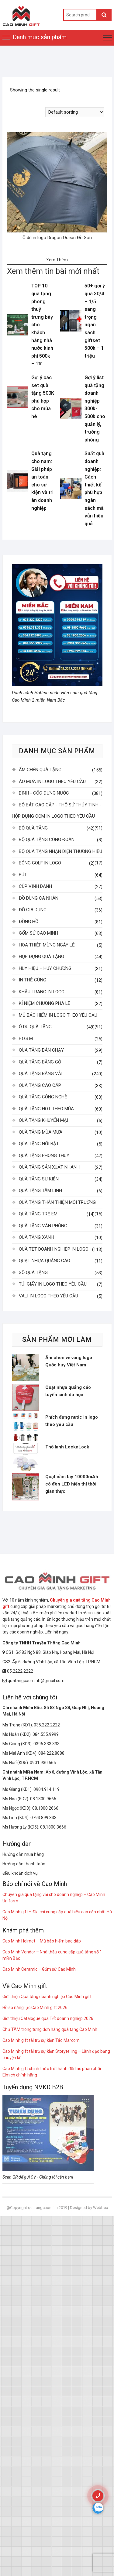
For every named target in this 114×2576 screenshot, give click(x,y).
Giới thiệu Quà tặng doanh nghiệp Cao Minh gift (47, 1996)
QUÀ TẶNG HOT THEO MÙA (46, 1108)
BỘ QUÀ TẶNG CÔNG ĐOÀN (46, 839)
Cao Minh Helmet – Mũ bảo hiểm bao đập (41, 1941)
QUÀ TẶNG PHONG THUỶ (44, 1155)
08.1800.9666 (43, 1798)
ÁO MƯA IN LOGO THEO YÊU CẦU (52, 781)
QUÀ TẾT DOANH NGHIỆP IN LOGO (53, 1249)
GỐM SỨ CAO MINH (38, 933)
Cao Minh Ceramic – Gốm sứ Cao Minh (39, 1969)
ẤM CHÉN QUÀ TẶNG (40, 769)
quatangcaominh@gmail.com (33, 1680)
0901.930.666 (43, 1762)
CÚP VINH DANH (35, 886)
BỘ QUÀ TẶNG (33, 828)
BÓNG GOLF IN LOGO (40, 863)
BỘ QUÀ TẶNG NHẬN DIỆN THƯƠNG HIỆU (60, 851)
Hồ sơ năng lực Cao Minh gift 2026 (34, 2007)
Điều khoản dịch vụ (20, 1873)
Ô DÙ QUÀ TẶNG (35, 1026)
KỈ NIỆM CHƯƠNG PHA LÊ (44, 1003)
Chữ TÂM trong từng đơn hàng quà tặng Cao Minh (49, 2029)
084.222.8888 (51, 1753)
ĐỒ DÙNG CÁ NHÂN (38, 898)
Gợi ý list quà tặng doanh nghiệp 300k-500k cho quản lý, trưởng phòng (95, 409)
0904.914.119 (46, 1789)
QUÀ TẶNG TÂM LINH (40, 1190)
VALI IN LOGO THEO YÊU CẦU (48, 1296)
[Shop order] (74, 112)
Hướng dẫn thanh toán (23, 1863)
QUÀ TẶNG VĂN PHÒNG (43, 1225)
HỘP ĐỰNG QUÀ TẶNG (41, 956)
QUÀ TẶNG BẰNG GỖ (40, 1062)
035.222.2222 (47, 1724)
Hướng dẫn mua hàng (23, 1854)
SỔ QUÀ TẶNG (33, 1272)
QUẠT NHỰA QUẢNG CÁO (44, 1260)
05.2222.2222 (17, 1671)
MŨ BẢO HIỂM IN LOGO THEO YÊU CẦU (58, 1015)
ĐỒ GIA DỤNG (33, 909)
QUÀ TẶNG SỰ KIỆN (39, 1179)
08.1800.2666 (45, 1808)
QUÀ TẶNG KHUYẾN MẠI (43, 1120)
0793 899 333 (43, 1817)
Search (104, 15)
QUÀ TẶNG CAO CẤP (40, 1085)
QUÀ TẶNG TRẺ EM (38, 1214)
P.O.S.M (26, 1038)
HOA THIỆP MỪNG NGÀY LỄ (47, 945)
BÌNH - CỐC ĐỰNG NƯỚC (44, 793)
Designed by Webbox (89, 2207)
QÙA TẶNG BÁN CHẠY (41, 1050)
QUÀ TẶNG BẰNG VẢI (40, 1073)
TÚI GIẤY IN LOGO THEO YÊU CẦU (53, 1284)
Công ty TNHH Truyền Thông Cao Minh (41, 1642)
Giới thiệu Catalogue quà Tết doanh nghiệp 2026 (47, 2018)
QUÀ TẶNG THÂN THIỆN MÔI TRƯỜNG (57, 1202)
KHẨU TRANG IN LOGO (41, 991)
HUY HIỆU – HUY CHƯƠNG (45, 968)
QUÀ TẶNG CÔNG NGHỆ (43, 1097)
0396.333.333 (46, 1743)
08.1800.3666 (53, 1827)
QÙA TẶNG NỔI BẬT (39, 1143)
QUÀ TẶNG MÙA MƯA (40, 1132)
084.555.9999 (46, 1734)
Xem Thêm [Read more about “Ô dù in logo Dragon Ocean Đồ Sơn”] (57, 259)
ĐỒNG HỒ (28, 921)
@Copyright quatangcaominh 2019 (36, 2207)
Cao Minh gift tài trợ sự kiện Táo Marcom (41, 2040)
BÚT (23, 875)
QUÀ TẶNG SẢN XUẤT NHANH (49, 1167)
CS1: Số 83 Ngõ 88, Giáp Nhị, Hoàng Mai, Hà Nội (48, 1652)
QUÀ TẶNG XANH (36, 1237)
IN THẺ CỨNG (32, 980)
